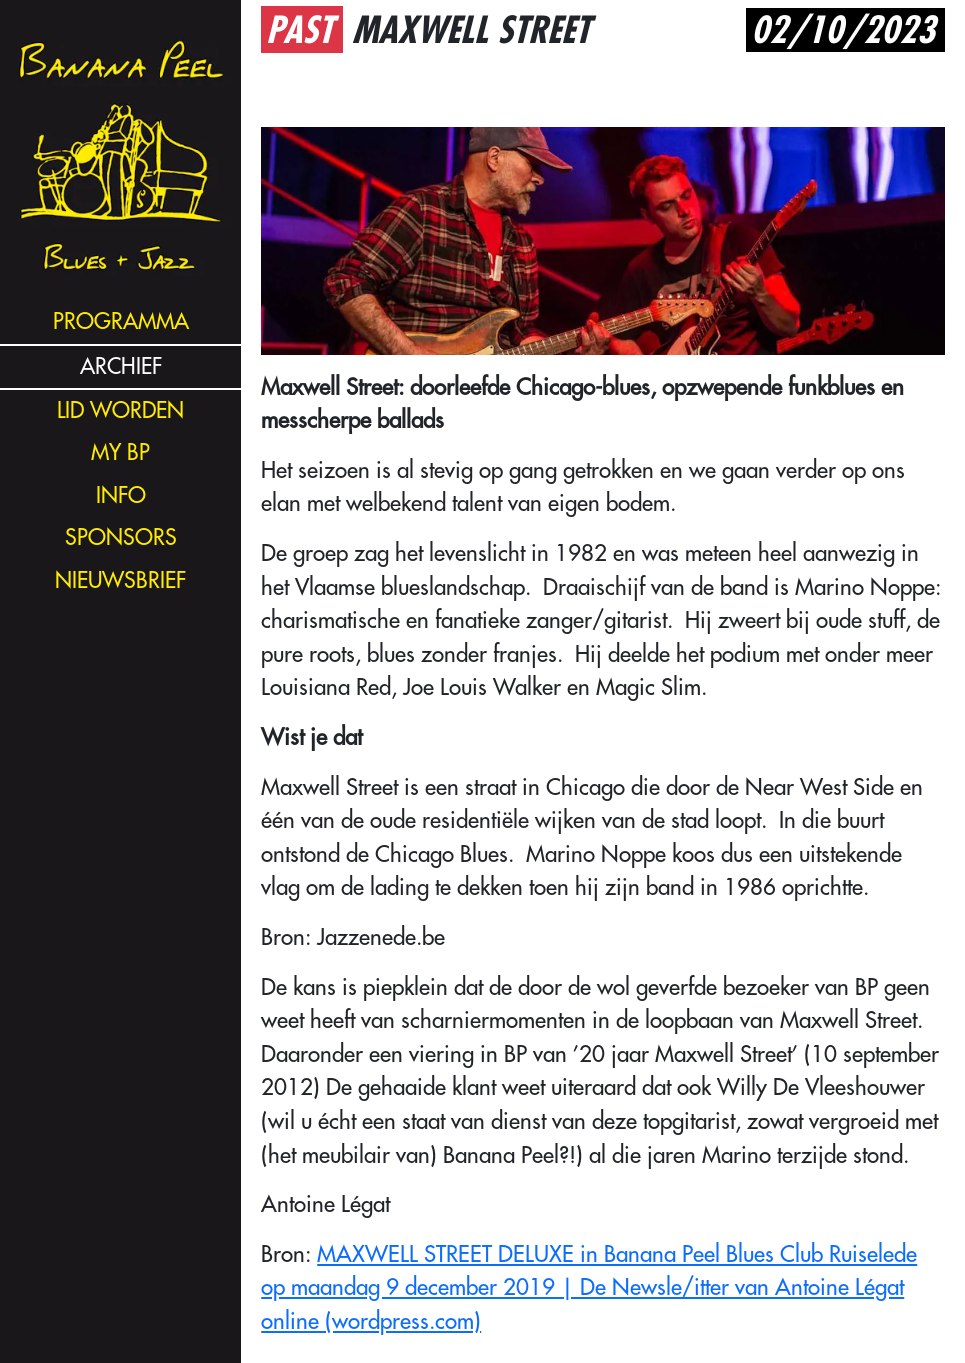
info (121, 495)
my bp (120, 452)
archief (121, 366)
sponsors (121, 537)
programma (121, 321)
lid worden (120, 410)
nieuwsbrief (120, 580)
